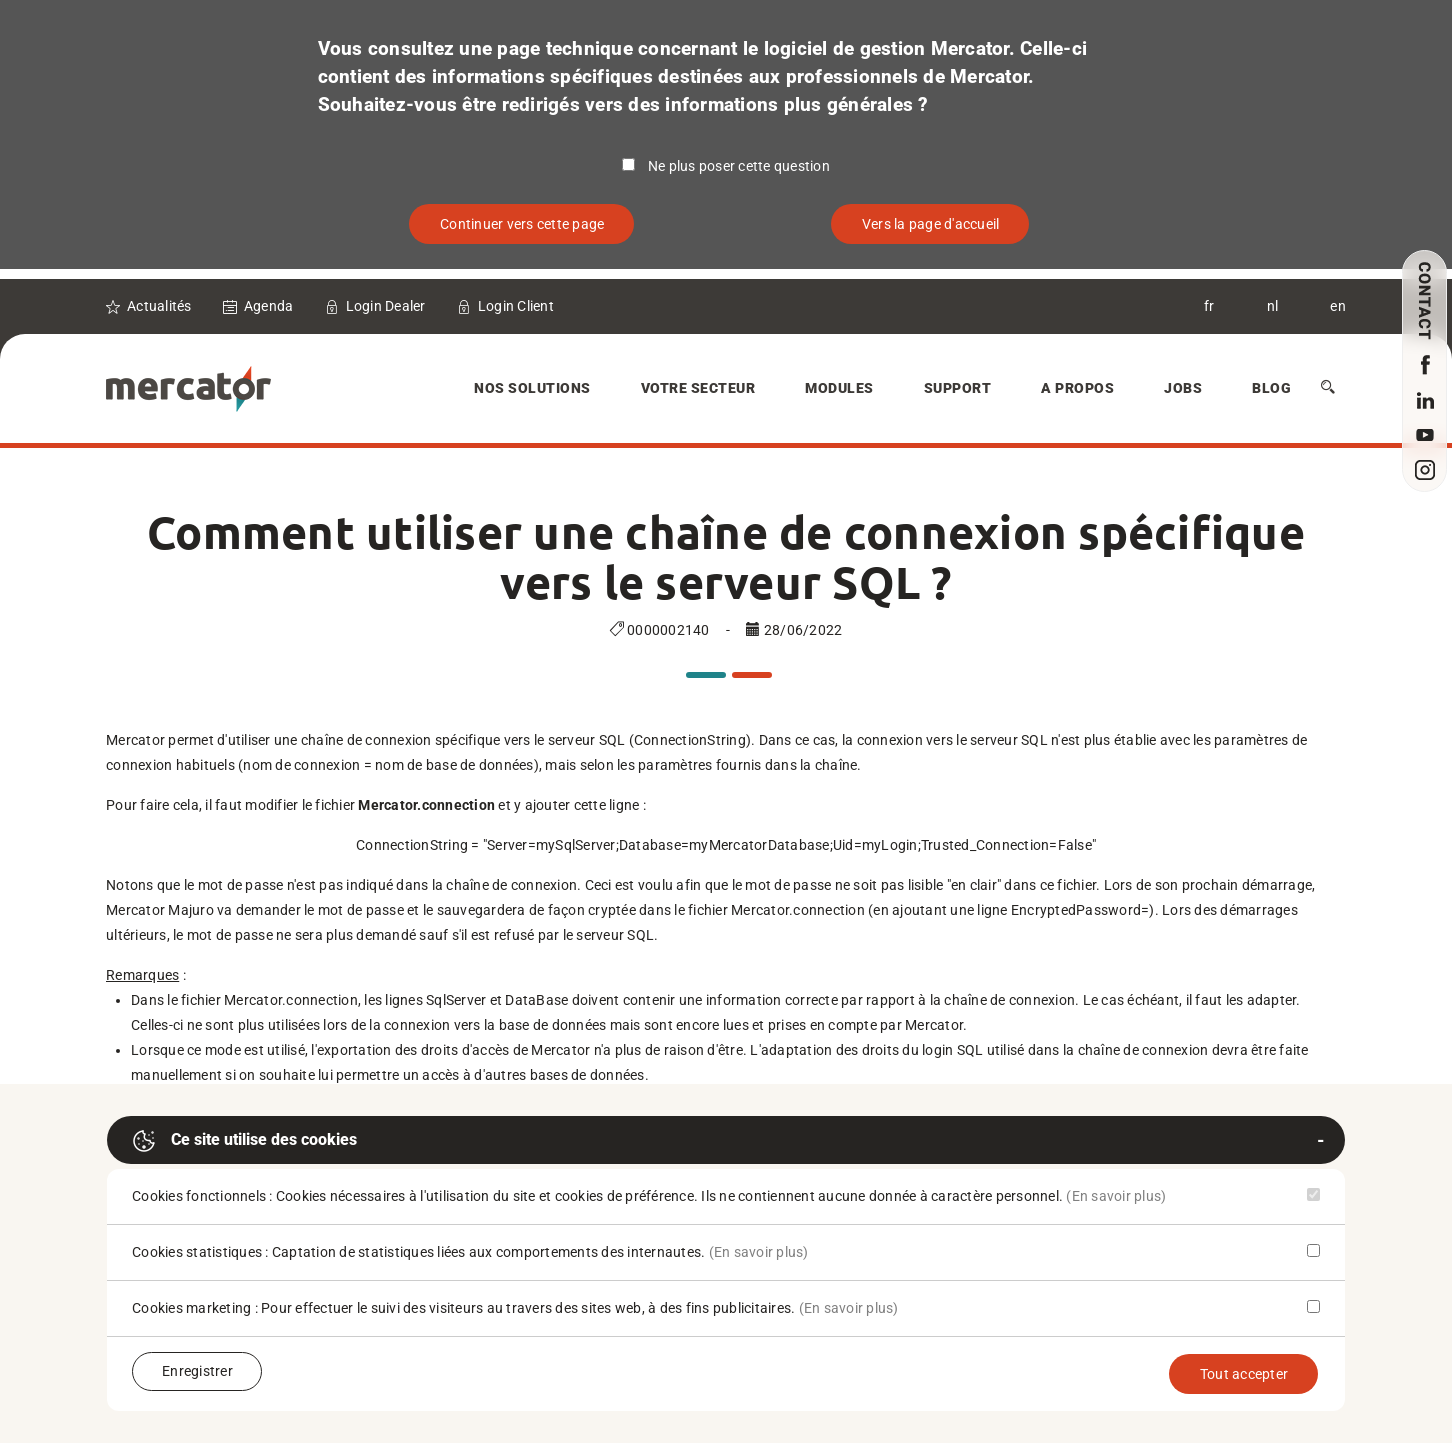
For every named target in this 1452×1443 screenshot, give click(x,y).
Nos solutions (532, 388)
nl (1273, 306)
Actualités (159, 306)
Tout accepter (1244, 1374)
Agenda (269, 306)
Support (958, 388)
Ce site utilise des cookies (244, 1141)
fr (1209, 306)
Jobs (1183, 388)
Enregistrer (197, 1371)
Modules (839, 388)
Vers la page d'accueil (931, 224)
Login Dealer (386, 306)
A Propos (1077, 388)
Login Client (516, 306)
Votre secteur (698, 388)
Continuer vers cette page (522, 224)
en (1338, 306)
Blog (1271, 388)
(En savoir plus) (1116, 1196)
